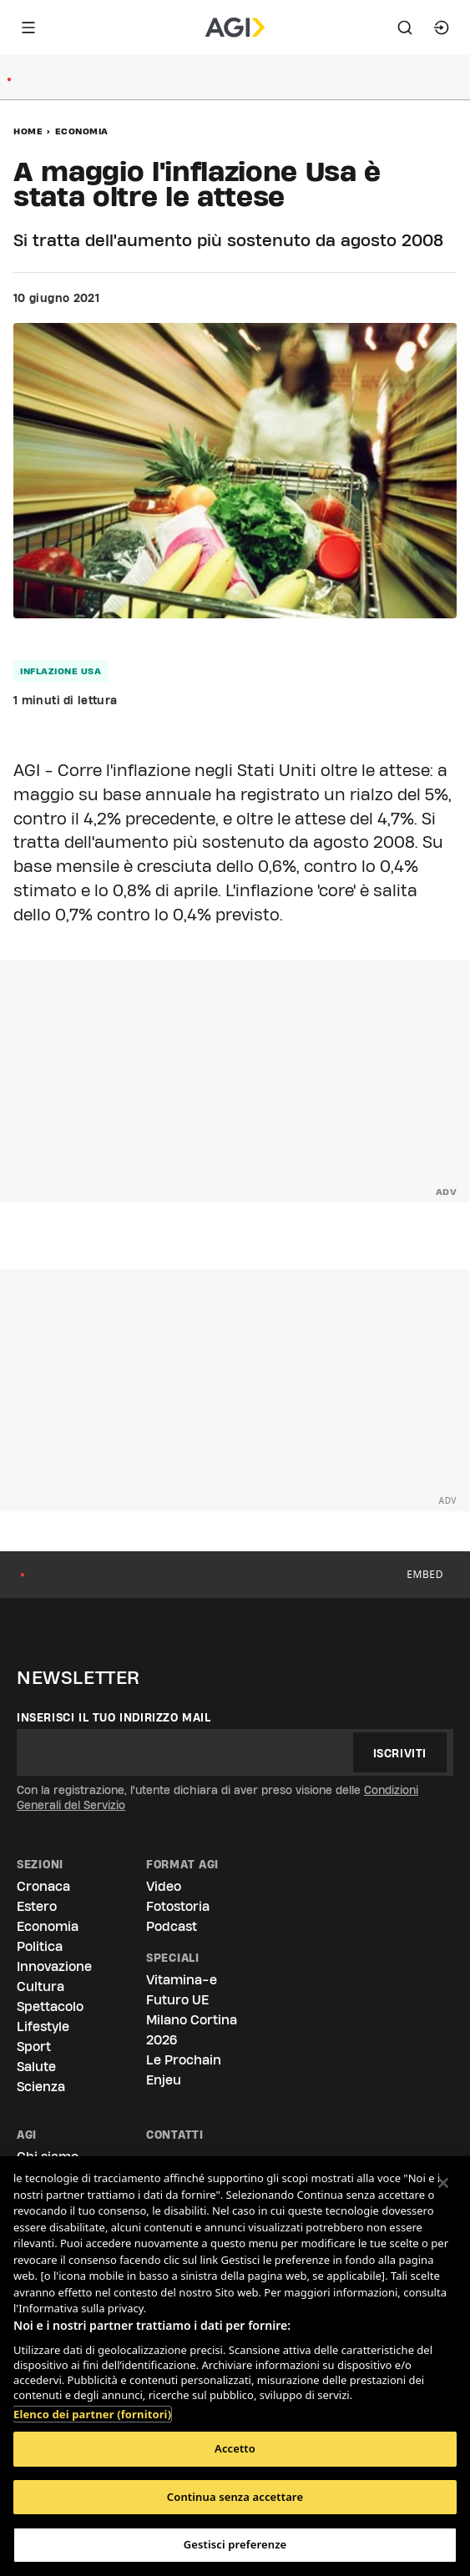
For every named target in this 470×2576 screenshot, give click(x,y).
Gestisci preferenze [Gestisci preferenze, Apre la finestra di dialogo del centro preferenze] (235, 2544)
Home (28, 131)
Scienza (41, 2087)
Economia (82, 131)
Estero (37, 1906)
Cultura (40, 1986)
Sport (34, 2046)
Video (163, 1886)
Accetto (235, 2448)
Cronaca (43, 1886)
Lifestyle (43, 2026)
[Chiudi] (443, 2183)
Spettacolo (50, 2006)
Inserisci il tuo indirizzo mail (114, 1717)
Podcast (171, 1926)
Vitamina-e (181, 1980)
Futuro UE (177, 2000)
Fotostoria (178, 1906)
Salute (36, 2066)
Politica (40, 1946)
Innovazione (54, 1966)
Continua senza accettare (235, 2496)
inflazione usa (60, 671)
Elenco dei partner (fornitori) (92, 2405)
